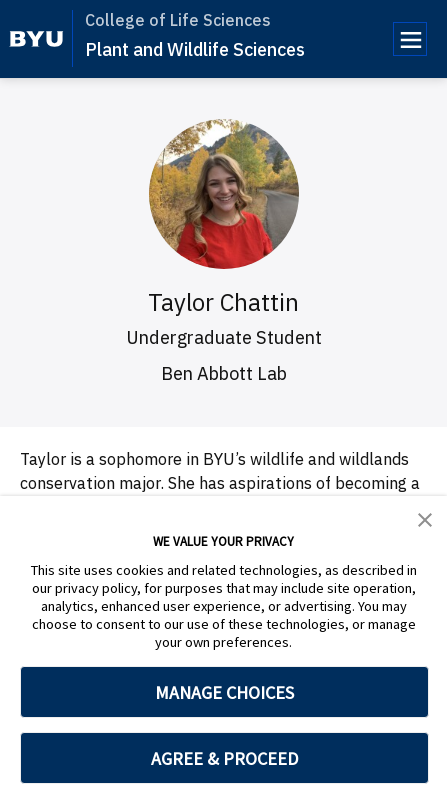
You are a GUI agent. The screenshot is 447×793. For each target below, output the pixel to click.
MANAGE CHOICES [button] (224, 692)
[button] (425, 518)
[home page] (36, 39)
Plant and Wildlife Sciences (195, 49)
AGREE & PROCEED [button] (224, 758)
